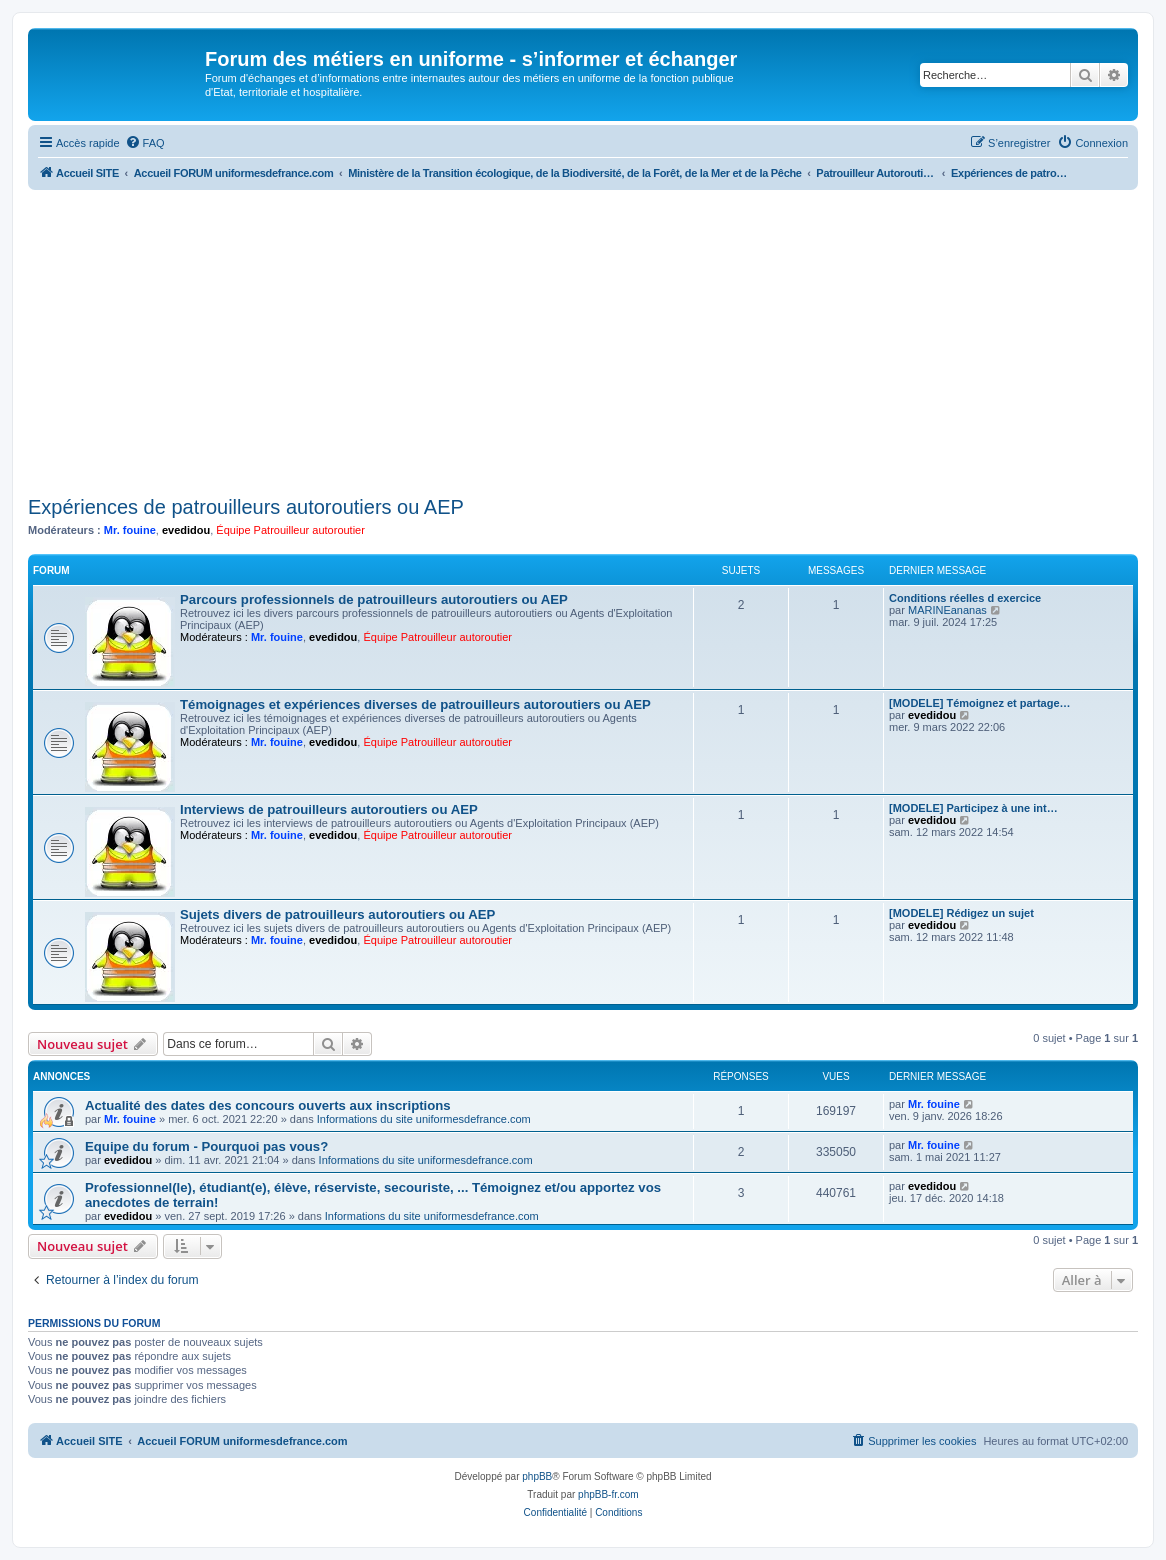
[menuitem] (145, 143)
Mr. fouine (130, 530)
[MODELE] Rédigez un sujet (961, 913)
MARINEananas (947, 610)
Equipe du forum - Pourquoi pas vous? (206, 1146)
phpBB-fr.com (608, 1494)
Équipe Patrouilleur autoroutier (290, 530)
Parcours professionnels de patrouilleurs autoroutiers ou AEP (374, 599)
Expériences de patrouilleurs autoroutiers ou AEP (246, 507)
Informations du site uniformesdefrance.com (424, 1119)
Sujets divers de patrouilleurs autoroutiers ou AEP (337, 914)
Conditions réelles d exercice (965, 598)
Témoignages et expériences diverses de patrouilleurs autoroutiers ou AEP (415, 704)
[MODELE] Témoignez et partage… (980, 703)
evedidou (186, 530)
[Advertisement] (583, 340)
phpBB (537, 1476)
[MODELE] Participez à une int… (973, 808)
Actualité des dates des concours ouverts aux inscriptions (268, 1105)
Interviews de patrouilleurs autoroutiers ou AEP (329, 809)
